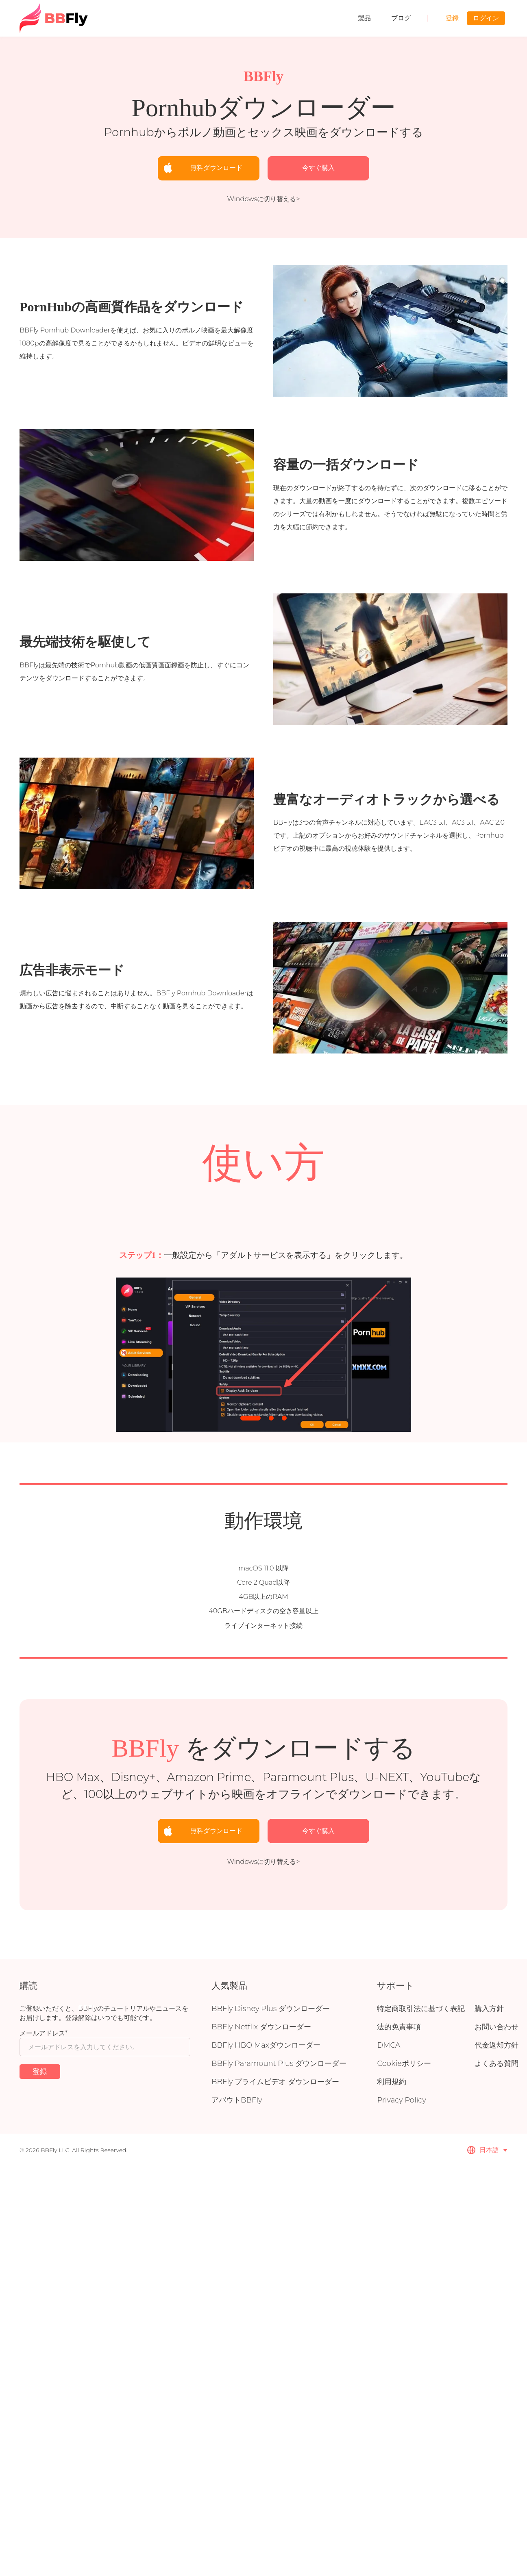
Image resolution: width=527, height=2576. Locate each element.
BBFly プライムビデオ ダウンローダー (275, 2081)
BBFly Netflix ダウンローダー (261, 2026)
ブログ (401, 18)
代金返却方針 (496, 2045)
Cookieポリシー (404, 2063)
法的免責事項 (399, 2026)
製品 (364, 18)
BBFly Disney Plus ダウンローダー (270, 2008)
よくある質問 (496, 2063)
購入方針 (489, 2008)
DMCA (388, 2045)
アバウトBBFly (236, 2100)
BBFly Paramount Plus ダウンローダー (278, 2063)
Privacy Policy (401, 2100)
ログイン (486, 18)
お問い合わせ (496, 2026)
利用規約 (391, 2081)
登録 (452, 18)
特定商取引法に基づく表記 (421, 2008)
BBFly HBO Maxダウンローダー (265, 2045)
